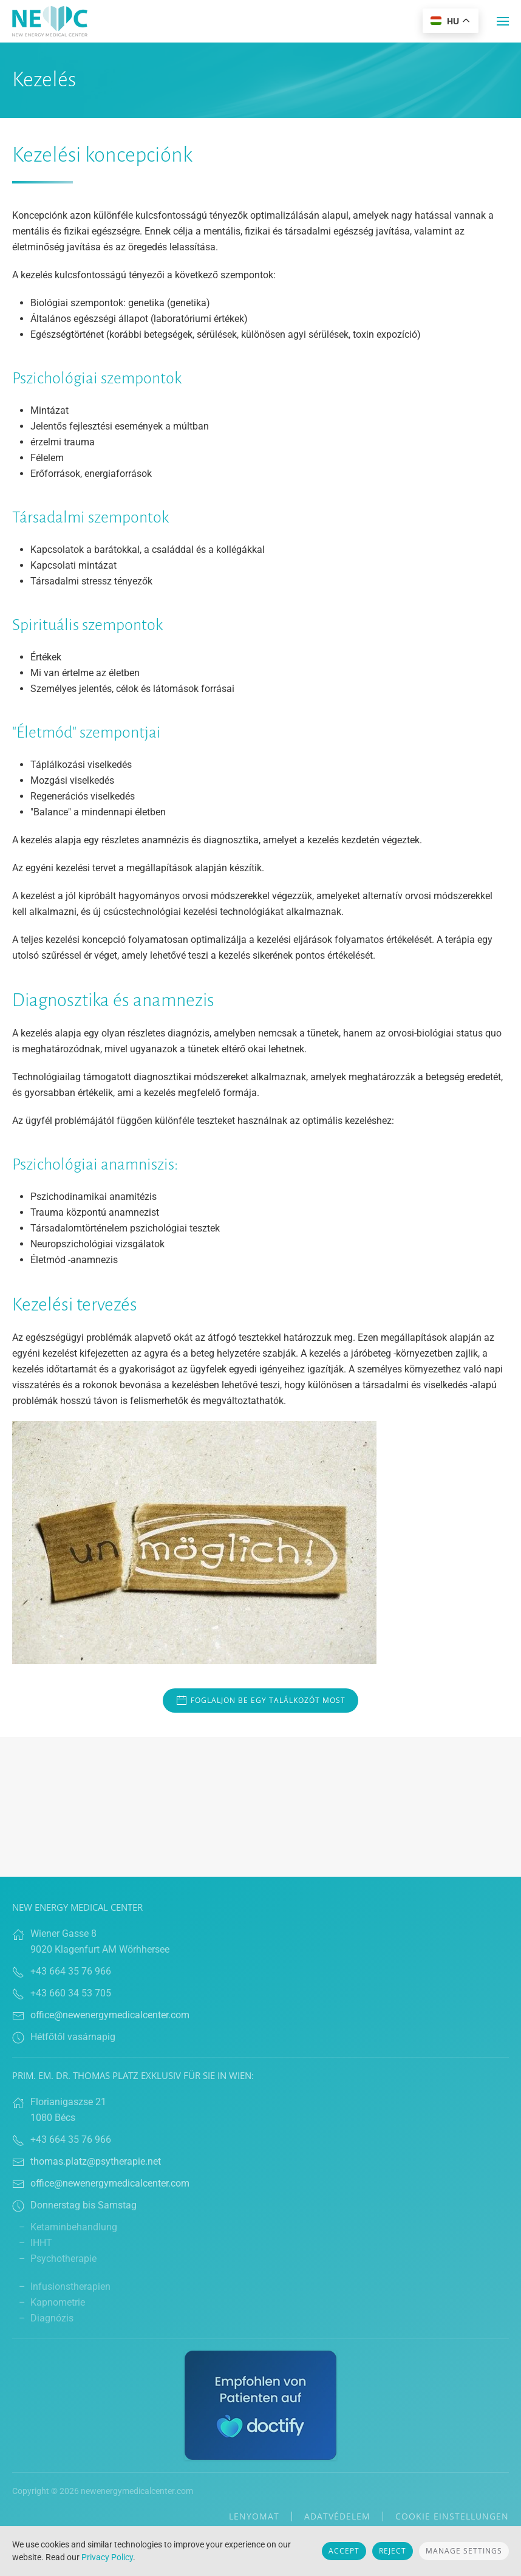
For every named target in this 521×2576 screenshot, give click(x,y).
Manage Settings (464, 2551)
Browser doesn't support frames (260, 1806)
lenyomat (254, 2516)
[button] (503, 21)
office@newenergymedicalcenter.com (109, 2015)
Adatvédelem (337, 2516)
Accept (344, 2551)
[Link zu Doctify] (260, 2404)
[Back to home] (49, 21)
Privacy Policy (107, 2557)
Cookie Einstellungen (452, 2516)
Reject (392, 2551)
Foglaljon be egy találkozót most (260, 1700)
